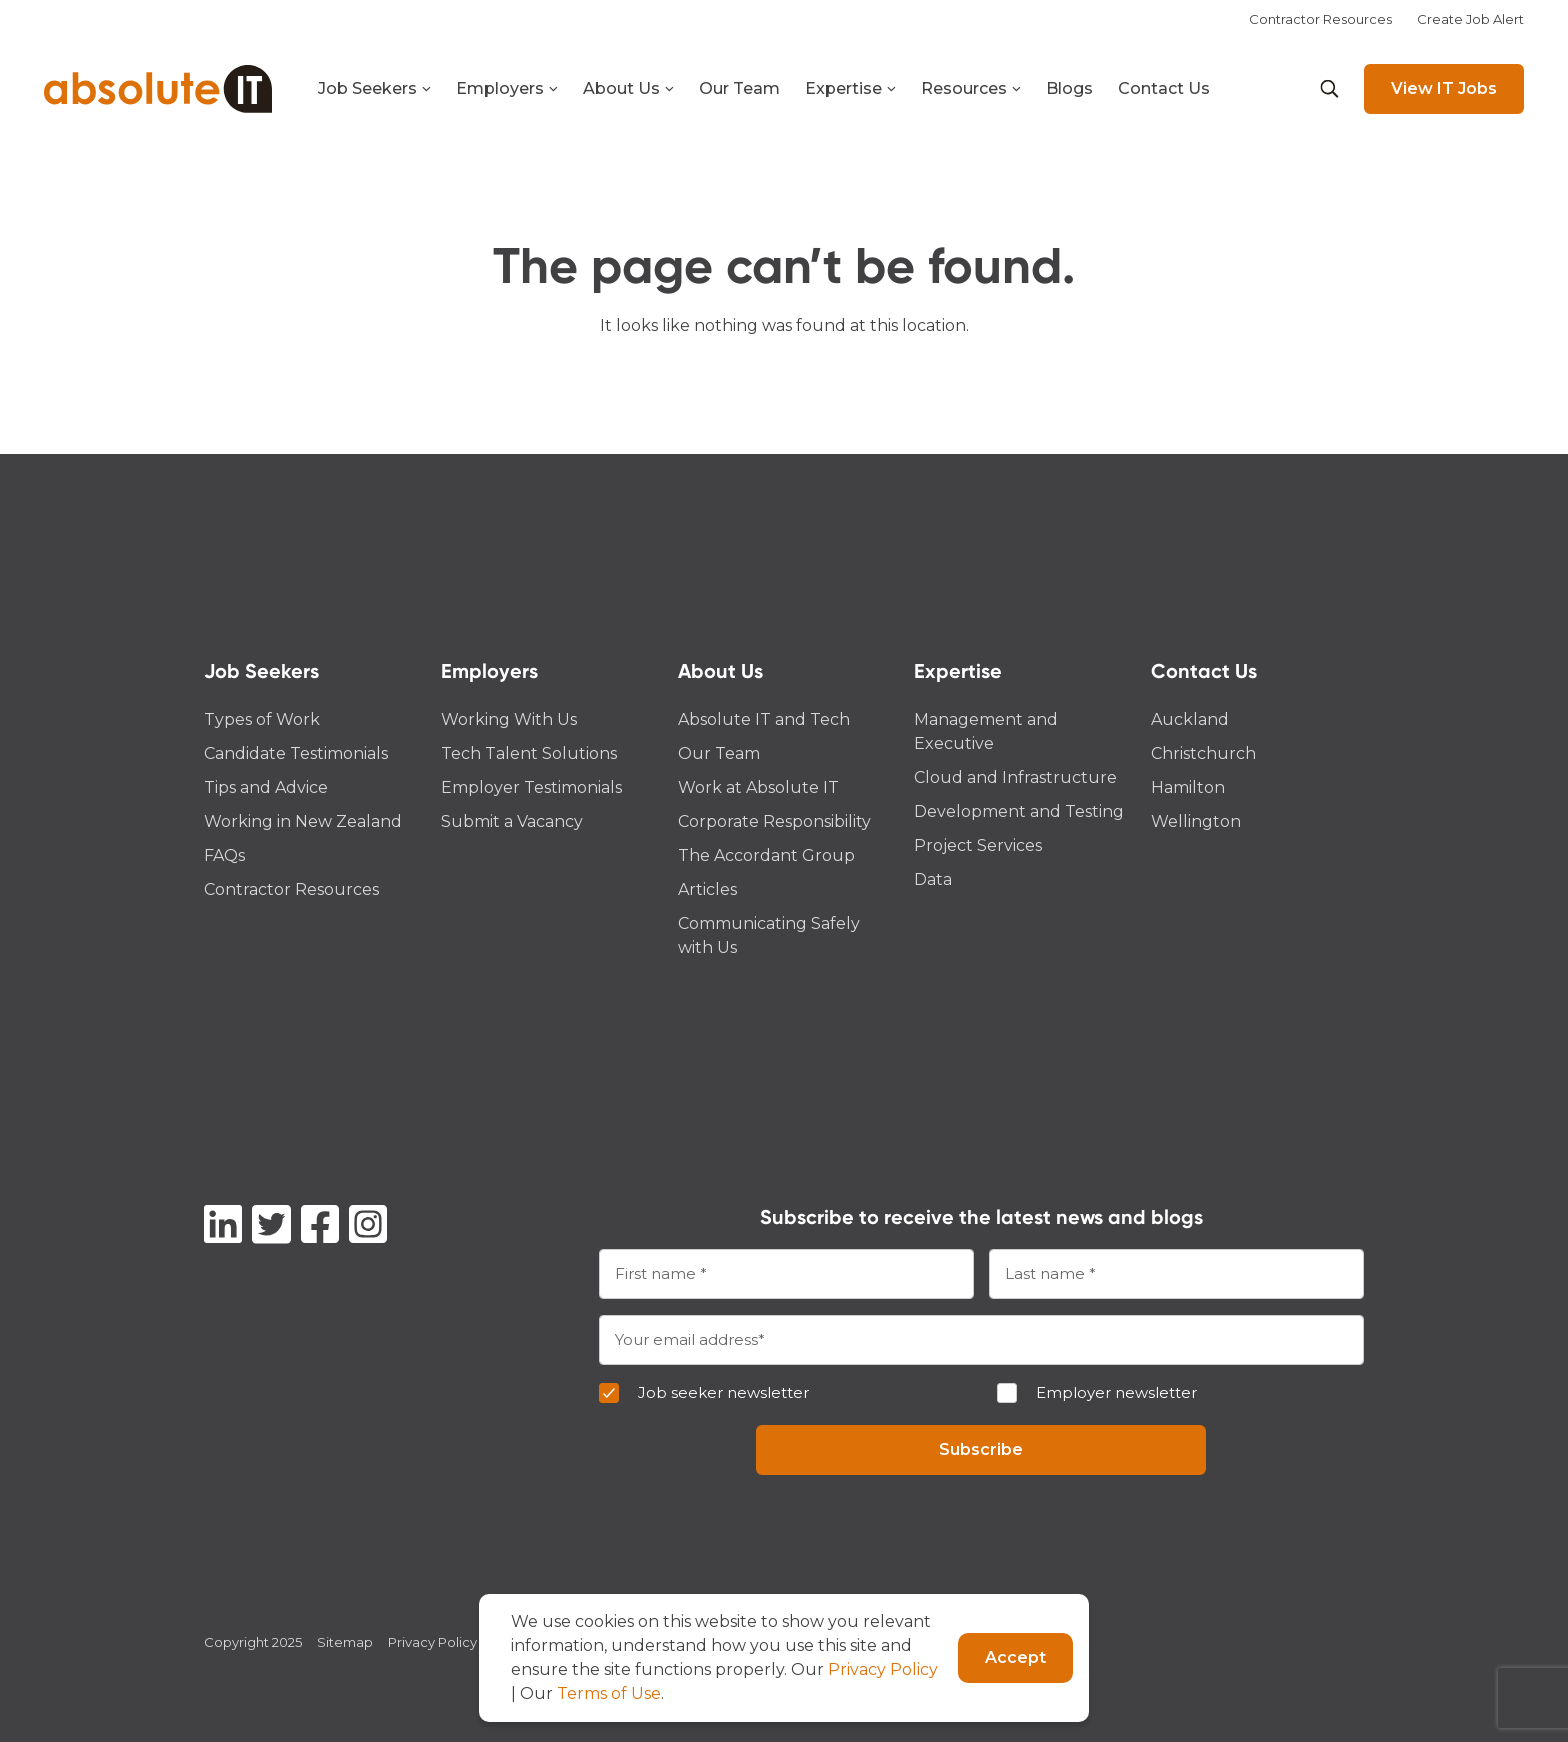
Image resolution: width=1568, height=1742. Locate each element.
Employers (507, 89)
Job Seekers (374, 89)
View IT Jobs (1444, 88)
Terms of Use (609, 1693)
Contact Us (1164, 88)
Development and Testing (1019, 811)
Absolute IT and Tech (764, 719)
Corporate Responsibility (774, 821)
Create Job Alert (1470, 19)
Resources (971, 89)
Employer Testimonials (531, 787)
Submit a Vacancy (512, 821)
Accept (1015, 1657)
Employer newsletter (1116, 1392)
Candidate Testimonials (296, 753)
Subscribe (981, 1449)
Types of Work (262, 719)
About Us (628, 89)
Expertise (850, 89)
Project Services (978, 845)
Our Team (739, 88)
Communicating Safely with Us (769, 935)
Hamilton (1188, 787)
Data (933, 879)
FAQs (224, 855)
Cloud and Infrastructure (1015, 777)
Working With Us (509, 719)
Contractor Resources (1320, 19)
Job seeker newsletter (723, 1392)
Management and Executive (986, 731)
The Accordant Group (766, 855)
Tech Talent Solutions (529, 753)
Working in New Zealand (303, 821)
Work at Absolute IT (758, 787)
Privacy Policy (432, 1642)
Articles (707, 889)
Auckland (1190, 719)
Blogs (1069, 88)
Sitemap (345, 1642)
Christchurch (1203, 753)
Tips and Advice (266, 787)
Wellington (1196, 821)
